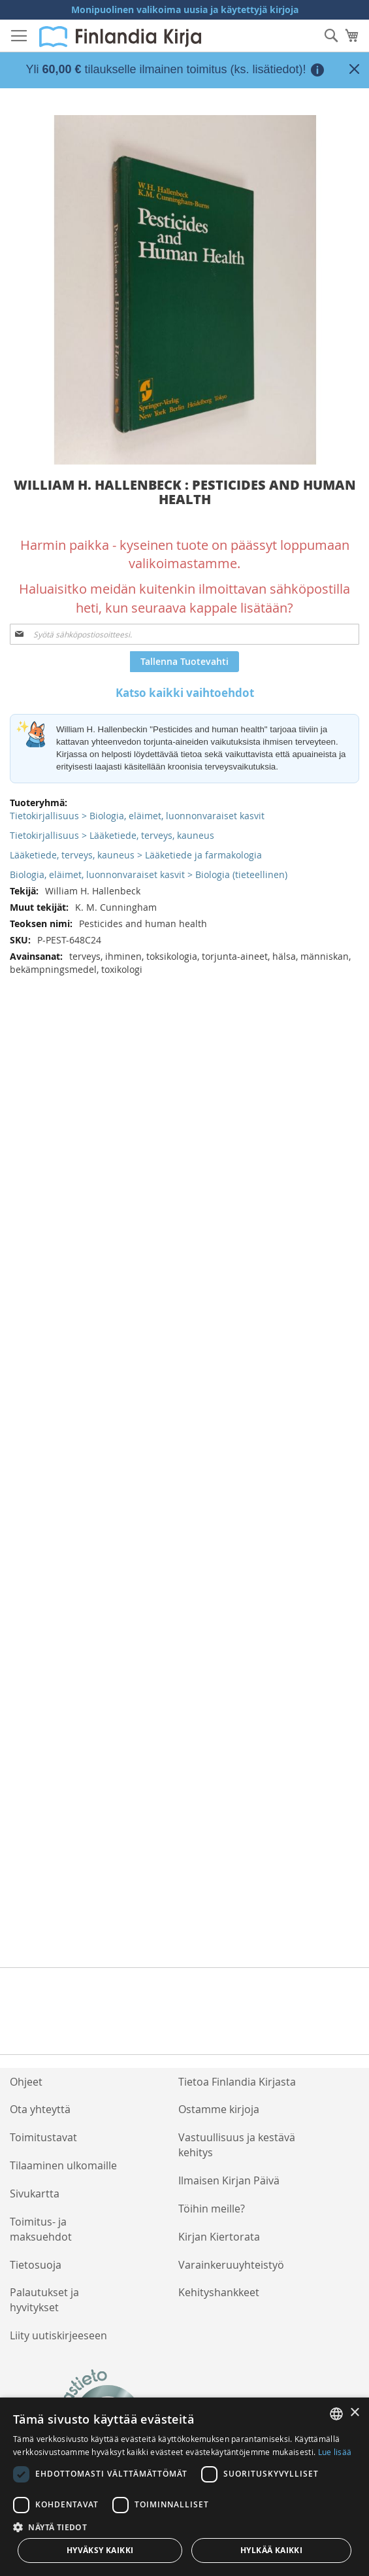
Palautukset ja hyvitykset (44, 2299)
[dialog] (184, 2487)
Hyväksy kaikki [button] (100, 2550)
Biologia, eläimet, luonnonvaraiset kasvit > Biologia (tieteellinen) (148, 874)
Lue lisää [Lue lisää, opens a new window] (335, 2452)
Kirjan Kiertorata (219, 2236)
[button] (184, 2526)
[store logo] (120, 36)
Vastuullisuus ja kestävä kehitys (236, 2145)
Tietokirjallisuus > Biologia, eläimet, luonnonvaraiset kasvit (137, 815)
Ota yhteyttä (40, 2109)
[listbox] (336, 2413)
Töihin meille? (211, 2208)
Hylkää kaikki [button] (271, 2550)
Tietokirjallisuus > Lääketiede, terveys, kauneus (112, 835)
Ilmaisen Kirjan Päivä (229, 2180)
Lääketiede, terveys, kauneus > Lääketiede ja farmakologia (136, 855)
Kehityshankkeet (218, 2292)
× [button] (354, 2413)
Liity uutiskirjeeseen (58, 2335)
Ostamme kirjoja (218, 2109)
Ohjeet (26, 2082)
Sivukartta (34, 2193)
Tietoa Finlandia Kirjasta (237, 2082)
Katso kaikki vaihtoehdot (185, 692)
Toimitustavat (43, 2137)
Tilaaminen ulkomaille (63, 2165)
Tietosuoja (35, 2265)
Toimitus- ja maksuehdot (41, 2229)
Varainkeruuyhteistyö (231, 2265)
